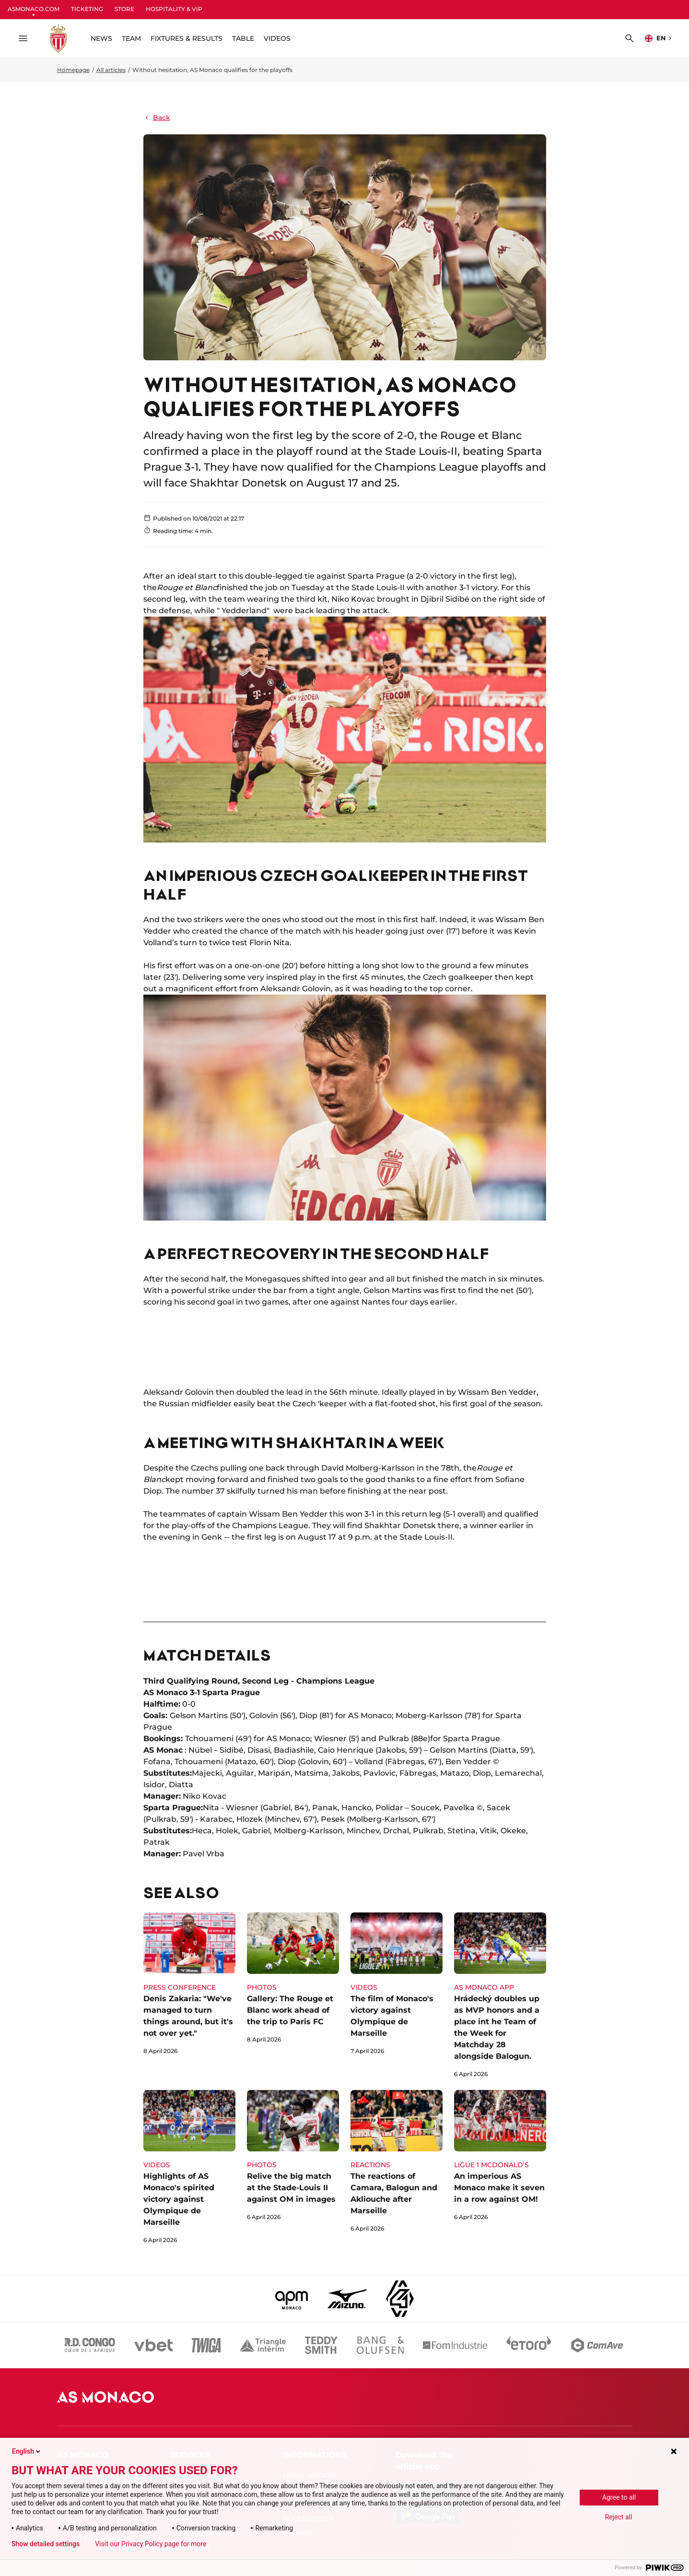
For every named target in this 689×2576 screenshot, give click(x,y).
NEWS (101, 38)
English (27, 2451)
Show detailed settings (46, 2544)
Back (156, 117)
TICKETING (87, 8)
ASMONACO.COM (33, 8)
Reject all (618, 2517)
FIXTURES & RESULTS (186, 38)
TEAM (131, 38)
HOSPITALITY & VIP (174, 8)
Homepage (73, 69)
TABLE (243, 38)
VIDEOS (277, 38)
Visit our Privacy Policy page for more (150, 2544)
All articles (111, 69)
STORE (124, 8)
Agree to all (619, 2497)
